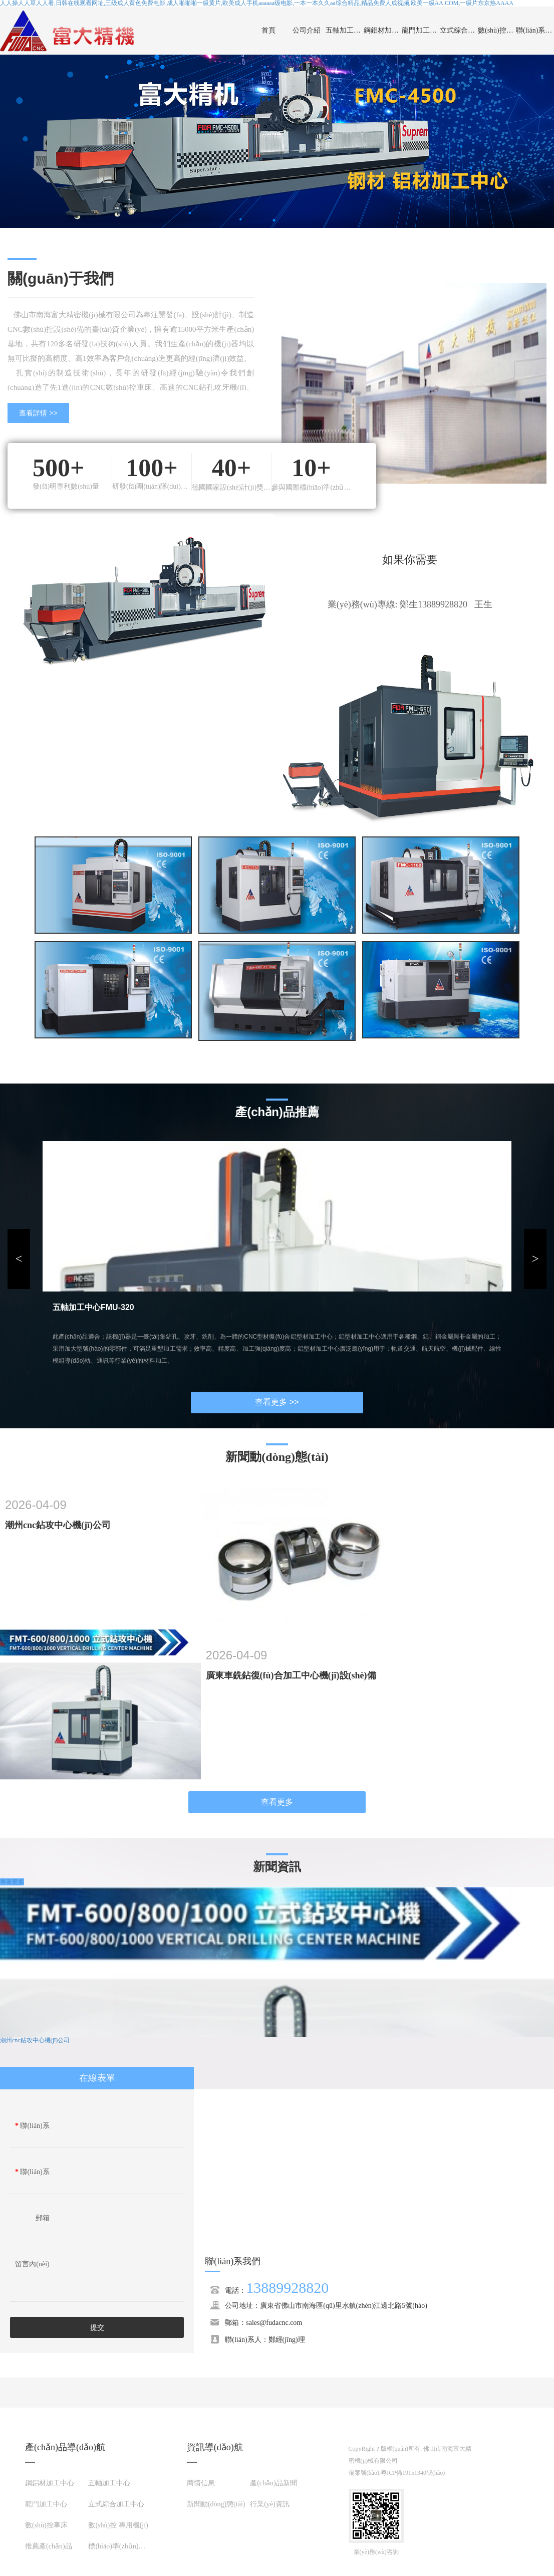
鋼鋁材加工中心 (383, 30)
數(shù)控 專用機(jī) (118, 2525)
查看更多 (277, 1802)
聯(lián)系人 (32, 2128)
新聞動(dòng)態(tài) (216, 2504)
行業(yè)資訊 (270, 2504)
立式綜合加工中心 (459, 30)
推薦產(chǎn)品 (48, 2546)
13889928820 (287, 2287)
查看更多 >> (277, 1402)
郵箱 (43, 2218)
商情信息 (201, 2483)
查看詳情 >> (38, 413)
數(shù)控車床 (497, 30)
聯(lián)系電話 (32, 2174)
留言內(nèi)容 (32, 2266)
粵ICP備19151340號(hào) (413, 2472)
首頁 (268, 30)
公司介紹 (307, 30)
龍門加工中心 (421, 30)
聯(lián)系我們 (535, 30)
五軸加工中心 (345, 30)
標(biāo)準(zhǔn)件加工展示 (130, 2546)
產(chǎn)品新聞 (273, 2483)
